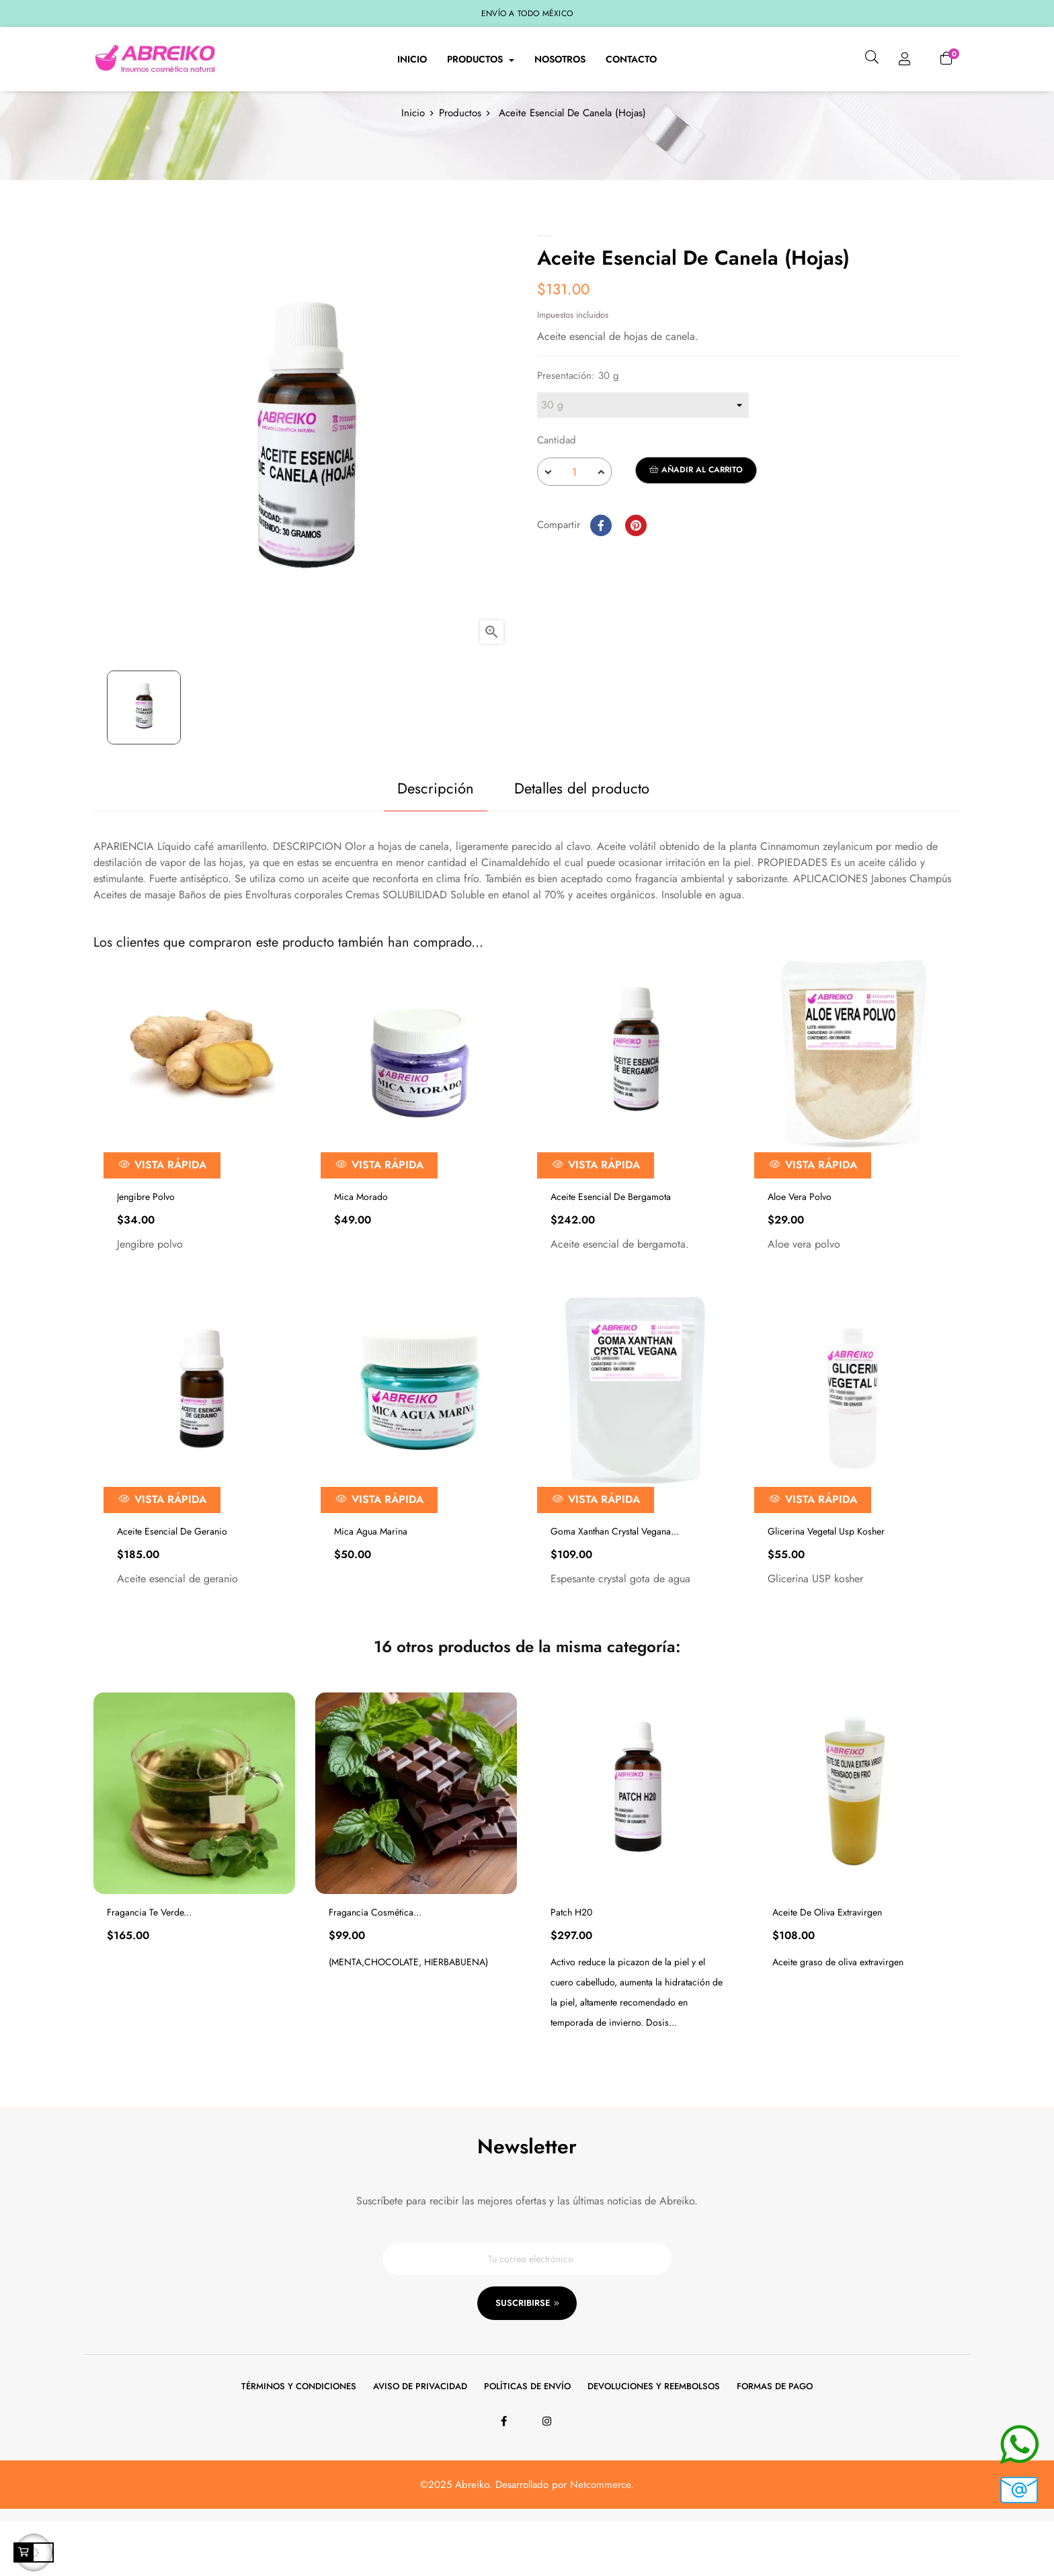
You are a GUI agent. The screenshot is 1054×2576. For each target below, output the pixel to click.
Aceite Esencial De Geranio (172, 1577)
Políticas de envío (527, 2440)
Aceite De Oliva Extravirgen (827, 1958)
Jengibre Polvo (146, 1242)
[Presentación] (643, 451)
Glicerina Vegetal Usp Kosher (826, 1577)
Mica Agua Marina (370, 1577)
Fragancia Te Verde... (149, 1958)
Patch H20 (571, 1958)
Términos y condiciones (298, 2440)
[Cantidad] (574, 517)
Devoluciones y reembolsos (653, 2440)
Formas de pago (775, 2440)
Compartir (601, 570)
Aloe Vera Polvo (800, 1242)
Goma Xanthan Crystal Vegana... (615, 1577)
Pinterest (636, 570)
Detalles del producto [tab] (581, 834)
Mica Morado (361, 1242)
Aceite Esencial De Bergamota (611, 1242)
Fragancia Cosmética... (375, 1958)
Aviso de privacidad (420, 2440)
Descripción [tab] (419, 834)
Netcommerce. (602, 2539)
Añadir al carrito (696, 515)
